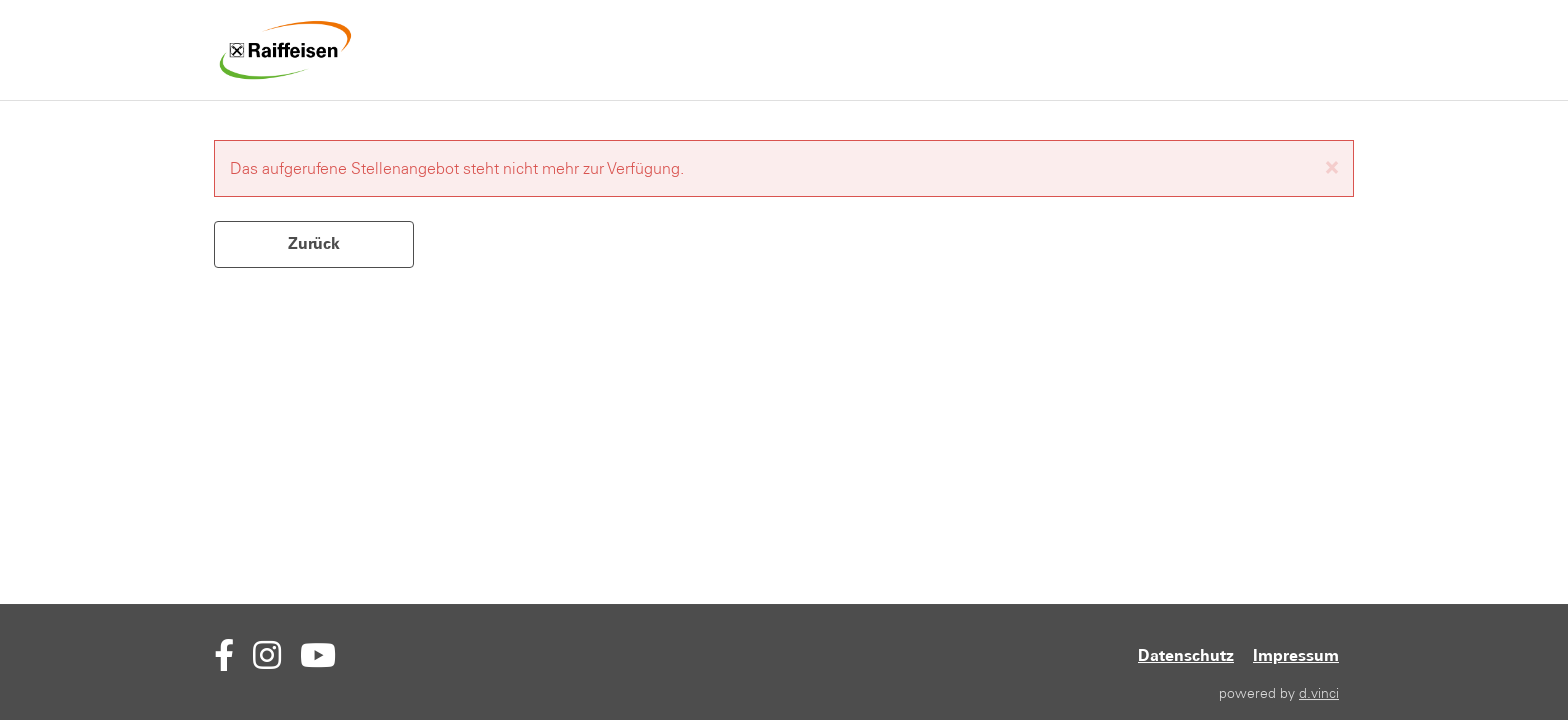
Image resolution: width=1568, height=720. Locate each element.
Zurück (314, 243)
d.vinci (1319, 693)
